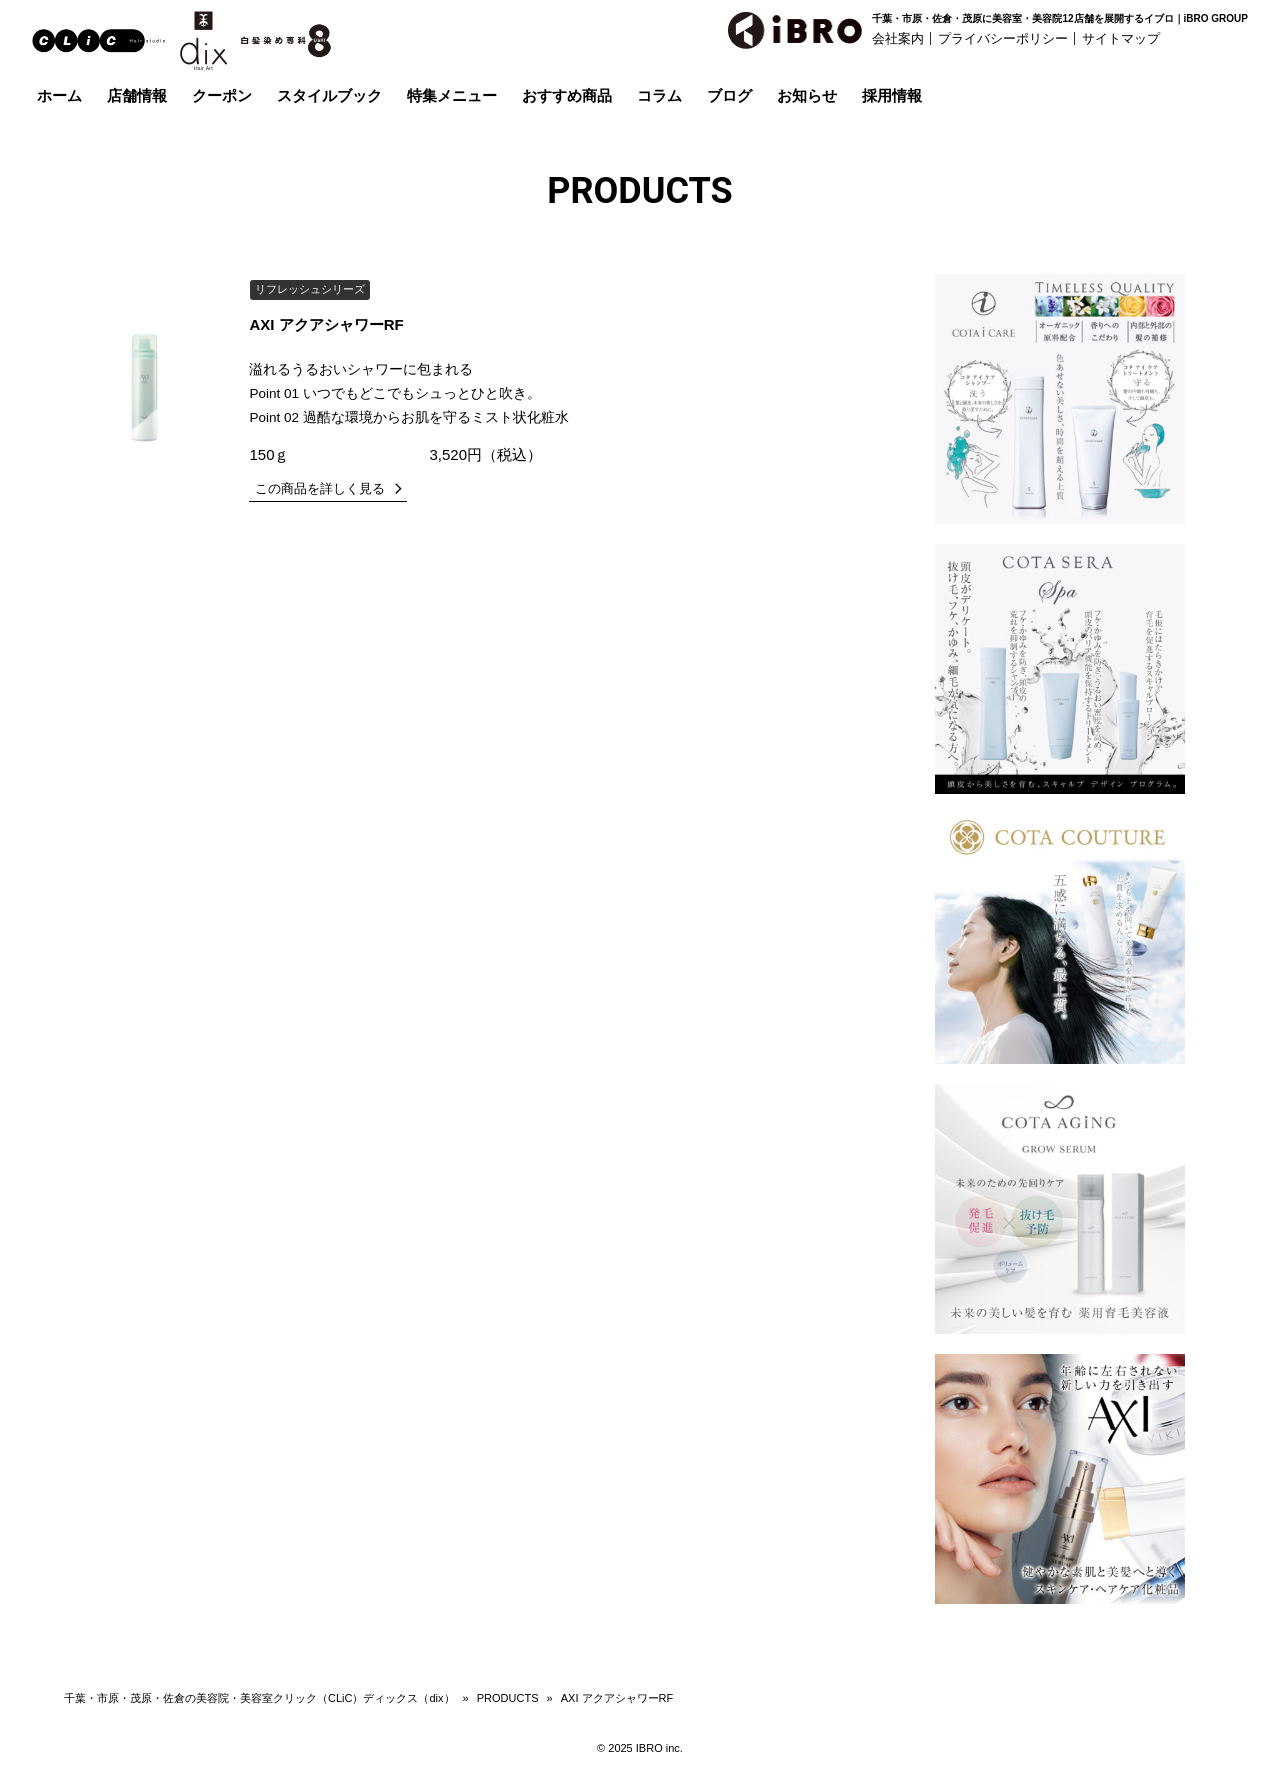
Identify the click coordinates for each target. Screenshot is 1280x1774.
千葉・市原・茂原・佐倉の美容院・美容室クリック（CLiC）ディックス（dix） (259, 1698)
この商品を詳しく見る (320, 488)
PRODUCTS (508, 1698)
